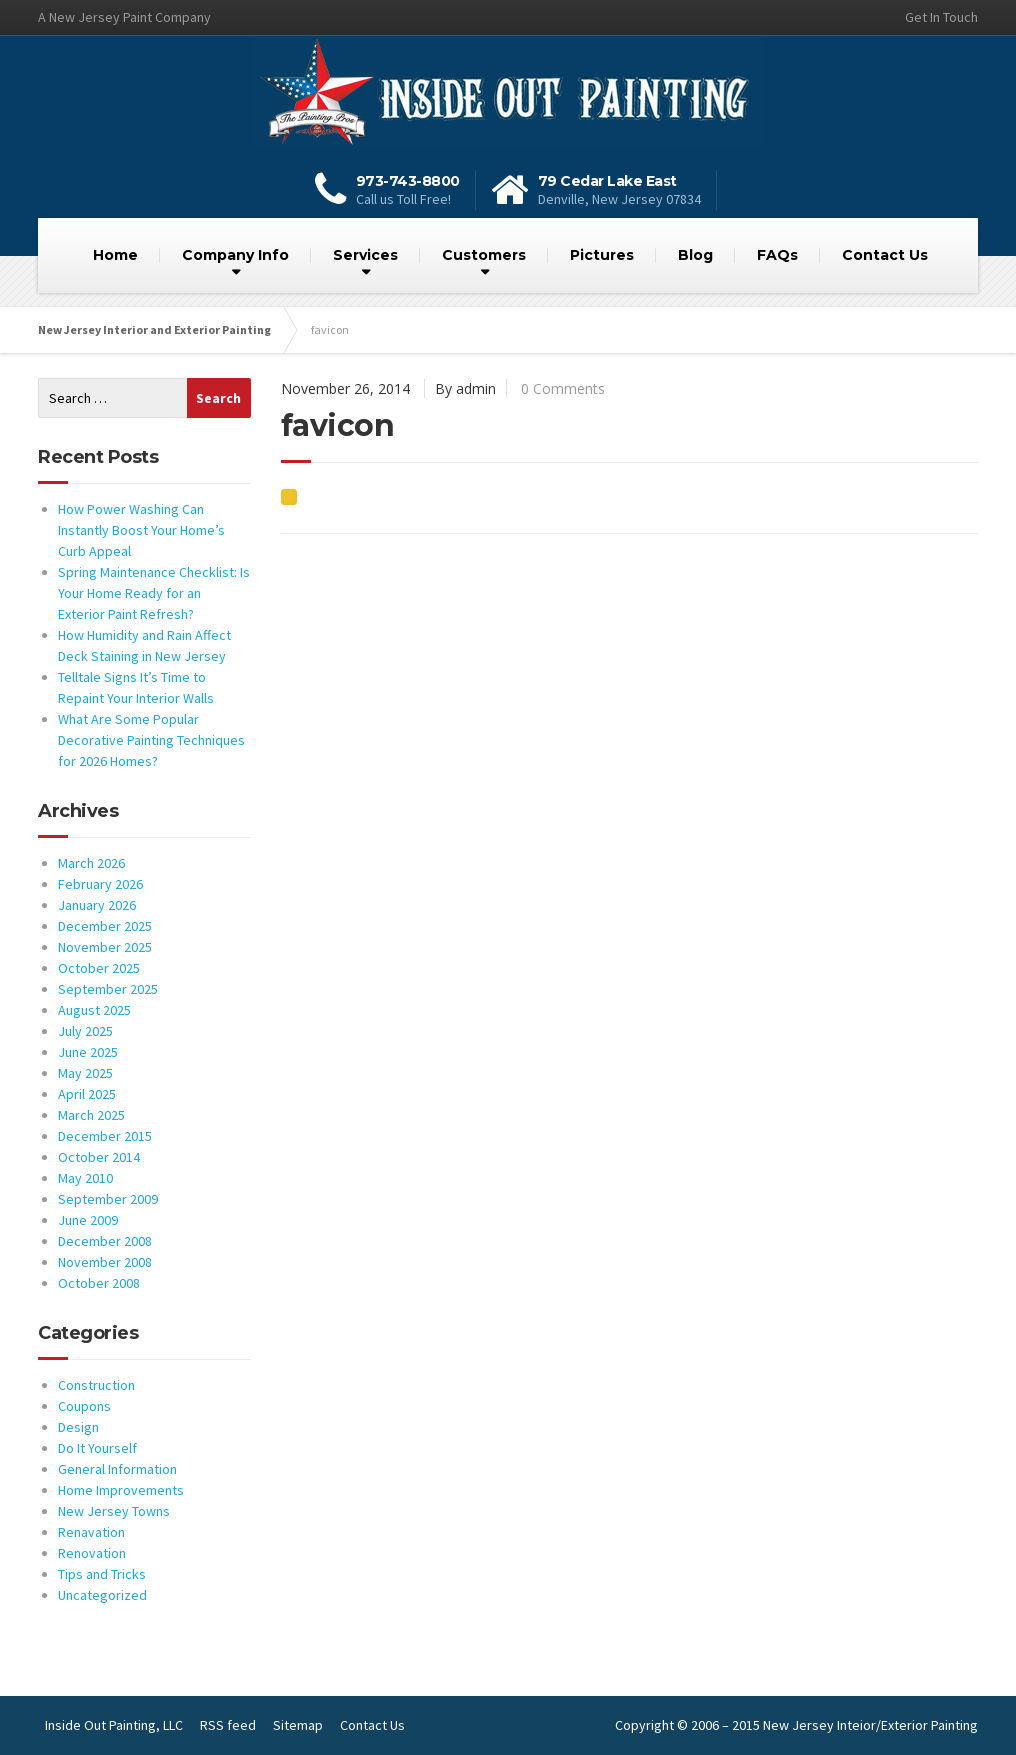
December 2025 (105, 926)
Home (115, 255)
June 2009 (88, 1220)
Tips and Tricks (102, 1574)
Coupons (84, 1406)
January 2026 (97, 905)
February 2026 (100, 884)
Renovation (92, 1553)
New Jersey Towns (114, 1511)
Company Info (235, 255)
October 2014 (99, 1157)
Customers (484, 255)
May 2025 (85, 1073)
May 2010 (85, 1178)
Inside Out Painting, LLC (114, 1725)
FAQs (777, 255)
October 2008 (99, 1283)
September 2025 (108, 989)
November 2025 (105, 947)
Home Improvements (121, 1490)
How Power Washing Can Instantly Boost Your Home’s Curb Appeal (141, 530)
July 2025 (85, 1031)
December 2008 (105, 1241)
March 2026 (91, 863)
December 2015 (105, 1136)
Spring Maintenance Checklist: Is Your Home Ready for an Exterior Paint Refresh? (154, 593)
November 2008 (105, 1262)
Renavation (91, 1532)
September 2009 (108, 1199)
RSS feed (228, 1725)
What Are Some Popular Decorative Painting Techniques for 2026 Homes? (151, 740)
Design (78, 1427)
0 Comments (563, 388)
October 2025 (99, 968)
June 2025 (88, 1052)
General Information (117, 1469)
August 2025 (94, 1010)
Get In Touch (941, 17)
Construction (96, 1385)
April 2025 (87, 1094)
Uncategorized (102, 1595)
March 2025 (91, 1115)
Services (365, 255)
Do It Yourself (97, 1448)
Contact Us (885, 255)
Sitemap (298, 1725)
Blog (695, 255)
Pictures (602, 255)
